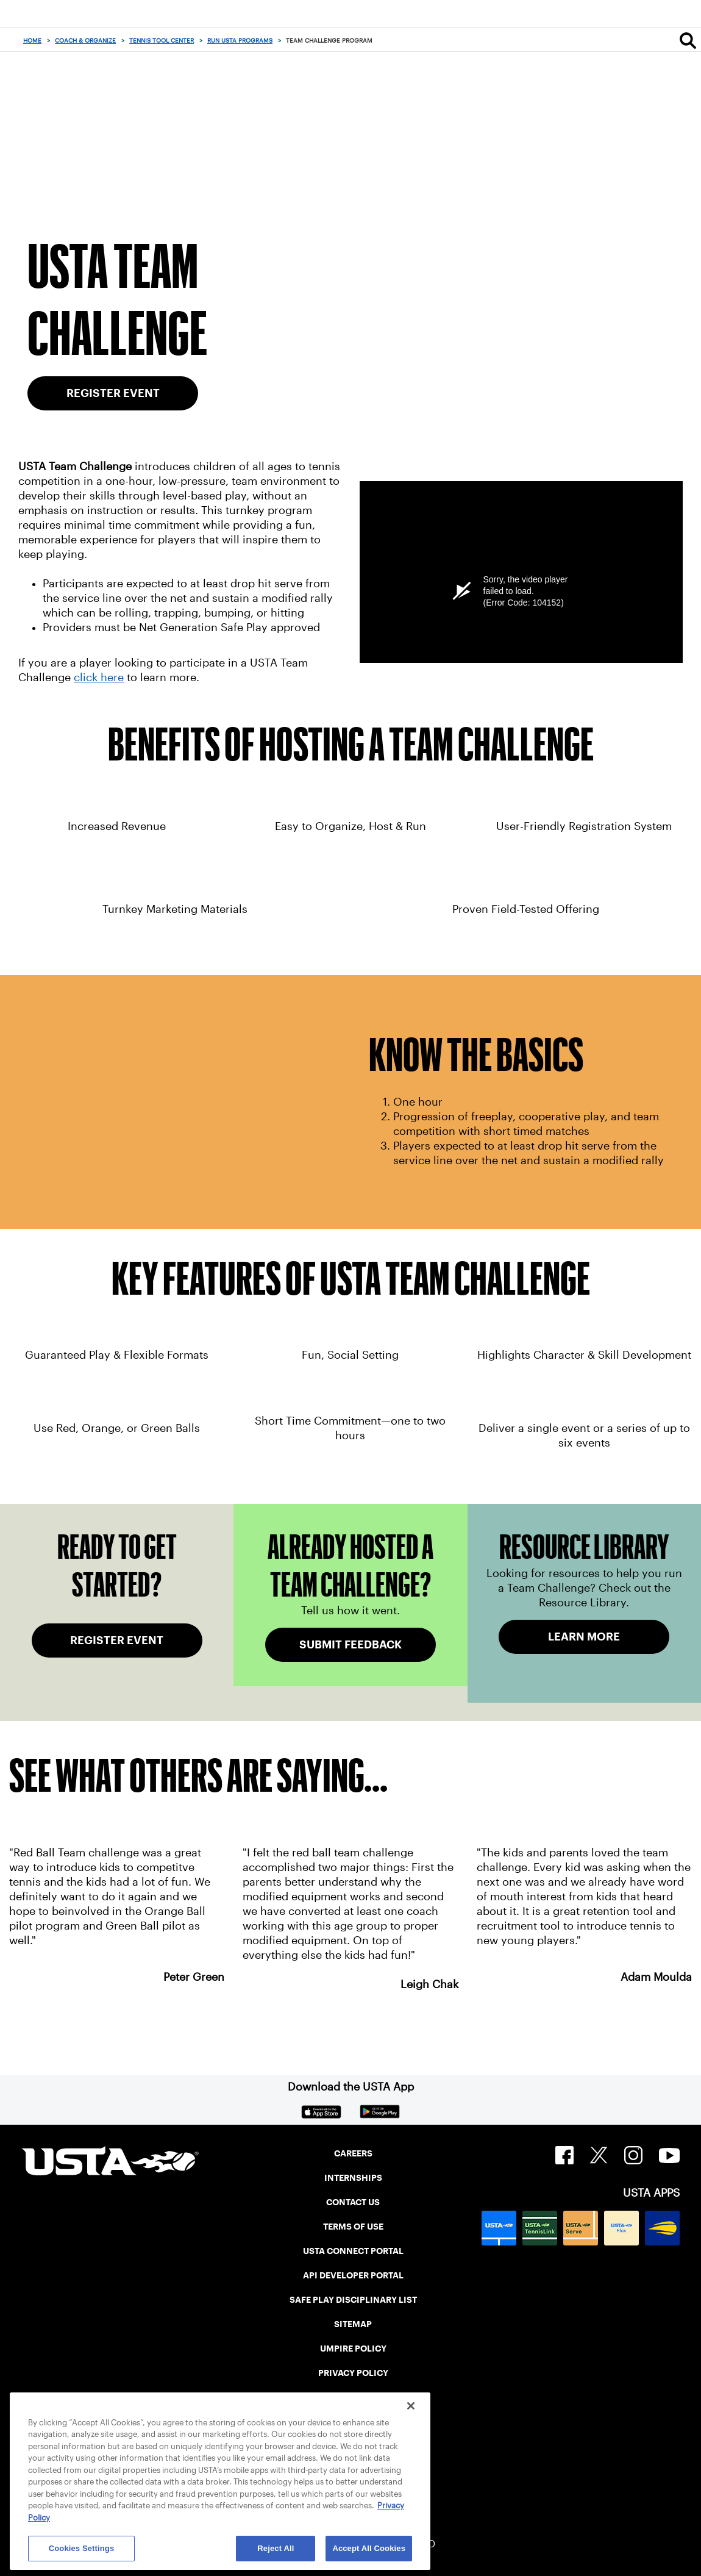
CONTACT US (353, 2202)
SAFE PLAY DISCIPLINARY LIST (353, 2300)
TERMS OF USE (353, 2227)
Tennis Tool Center (161, 40)
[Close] (410, 2405)
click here (99, 677)
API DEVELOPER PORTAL (353, 2275)
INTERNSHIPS (353, 2178)
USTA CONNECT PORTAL (353, 2251)
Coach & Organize (85, 40)
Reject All (275, 2548)
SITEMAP (353, 2324)
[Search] (688, 40)
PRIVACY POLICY (353, 2373)
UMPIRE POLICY (353, 2348)
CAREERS (353, 2153)
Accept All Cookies (368, 2548)
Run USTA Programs (239, 40)
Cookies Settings (82, 2548)
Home (32, 40)
